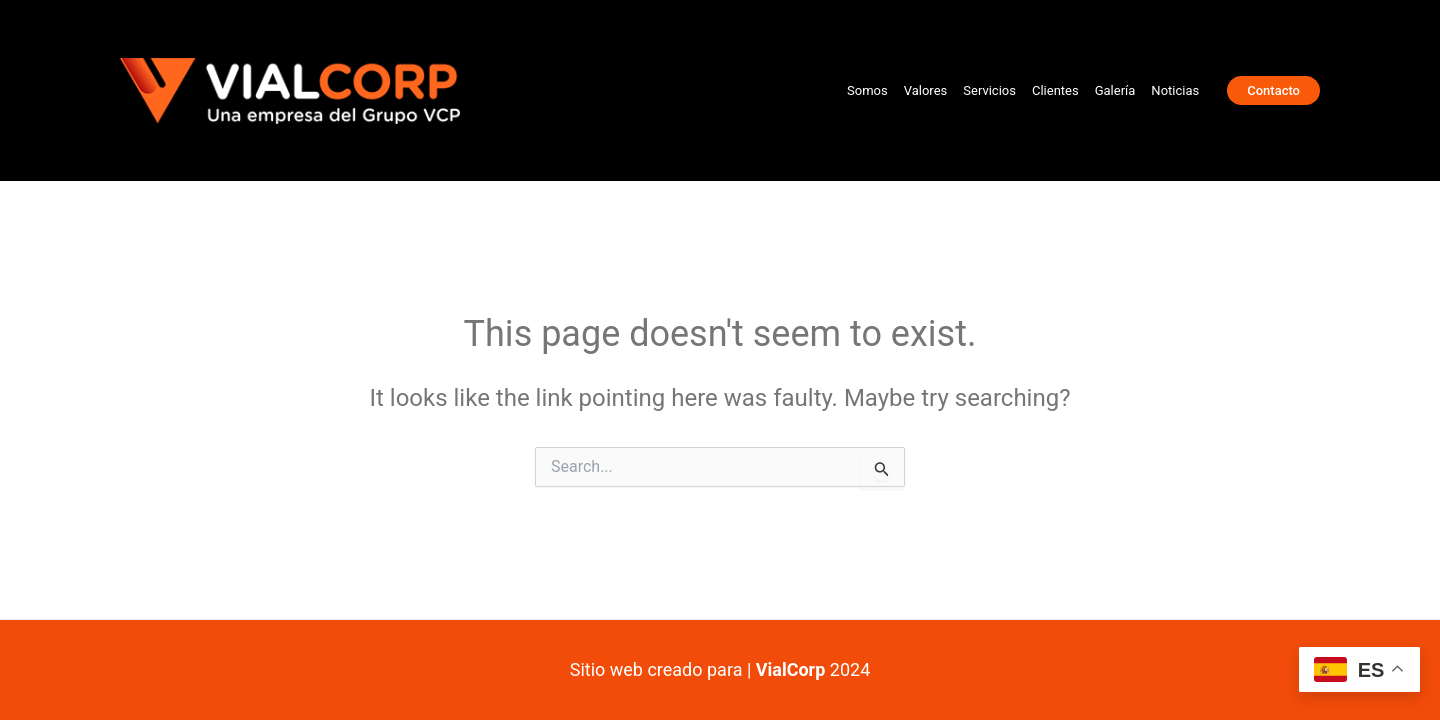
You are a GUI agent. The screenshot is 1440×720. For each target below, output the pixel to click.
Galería (1115, 90)
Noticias (1175, 90)
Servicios (989, 90)
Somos (867, 90)
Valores (926, 90)
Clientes (1055, 90)
